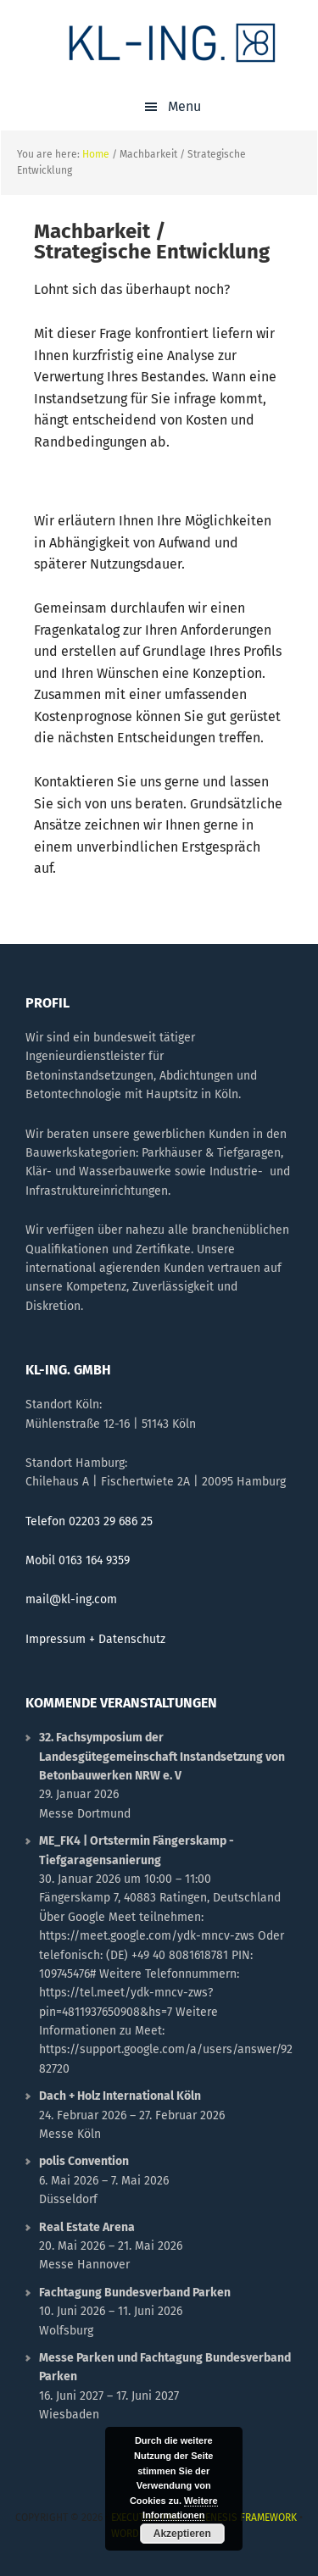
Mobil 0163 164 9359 (77, 1560)
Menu (184, 106)
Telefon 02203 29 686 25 (89, 1521)
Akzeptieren (182, 2534)
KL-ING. (172, 42)
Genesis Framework (247, 2517)
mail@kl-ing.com (71, 1599)
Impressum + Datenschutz (95, 1639)
